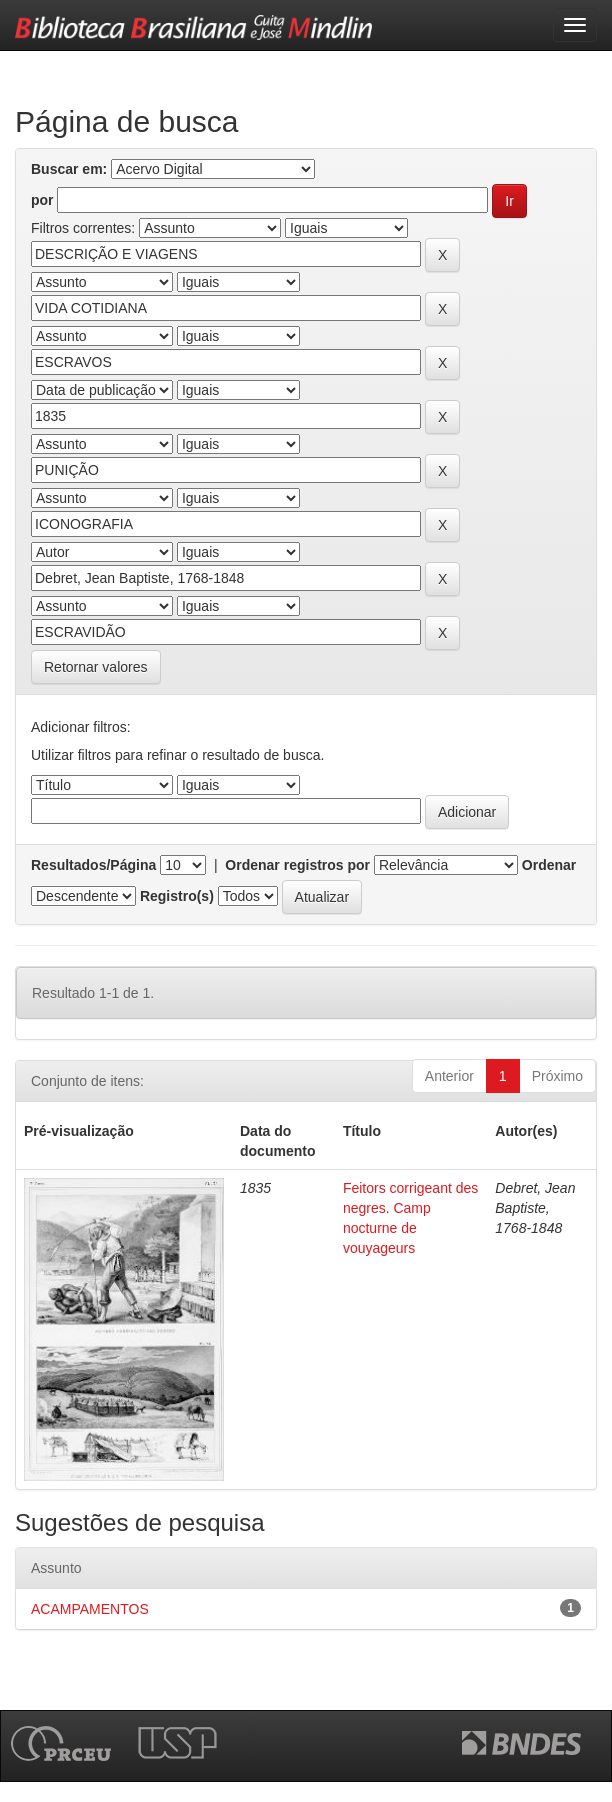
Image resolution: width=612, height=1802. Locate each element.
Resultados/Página (93, 865)
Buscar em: (69, 169)
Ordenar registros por (297, 865)
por (42, 200)
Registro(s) (177, 896)
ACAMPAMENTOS (90, 1609)
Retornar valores (96, 667)
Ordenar (549, 865)
